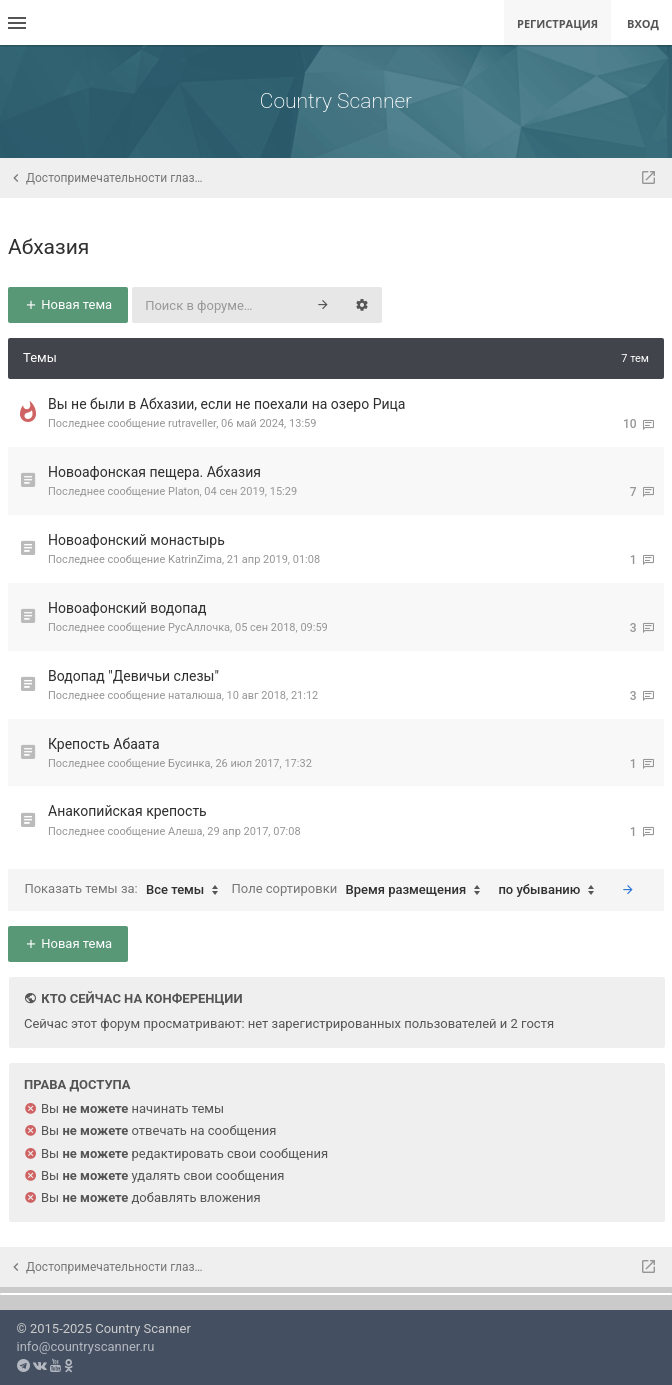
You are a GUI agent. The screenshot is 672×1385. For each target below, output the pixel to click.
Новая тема (68, 304)
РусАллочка (199, 627)
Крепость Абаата (104, 744)
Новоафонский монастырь (136, 540)
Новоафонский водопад (127, 608)
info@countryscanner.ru (86, 1346)
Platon (183, 491)
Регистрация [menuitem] (557, 23)
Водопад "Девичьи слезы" (133, 676)
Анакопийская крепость (127, 811)
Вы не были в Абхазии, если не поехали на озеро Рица (227, 404)
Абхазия (48, 247)
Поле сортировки (361, 890)
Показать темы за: (126, 890)
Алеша (185, 831)
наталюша (195, 695)
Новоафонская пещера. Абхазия (154, 472)
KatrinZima (195, 559)
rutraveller (192, 423)
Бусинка (189, 763)
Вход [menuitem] (643, 23)
